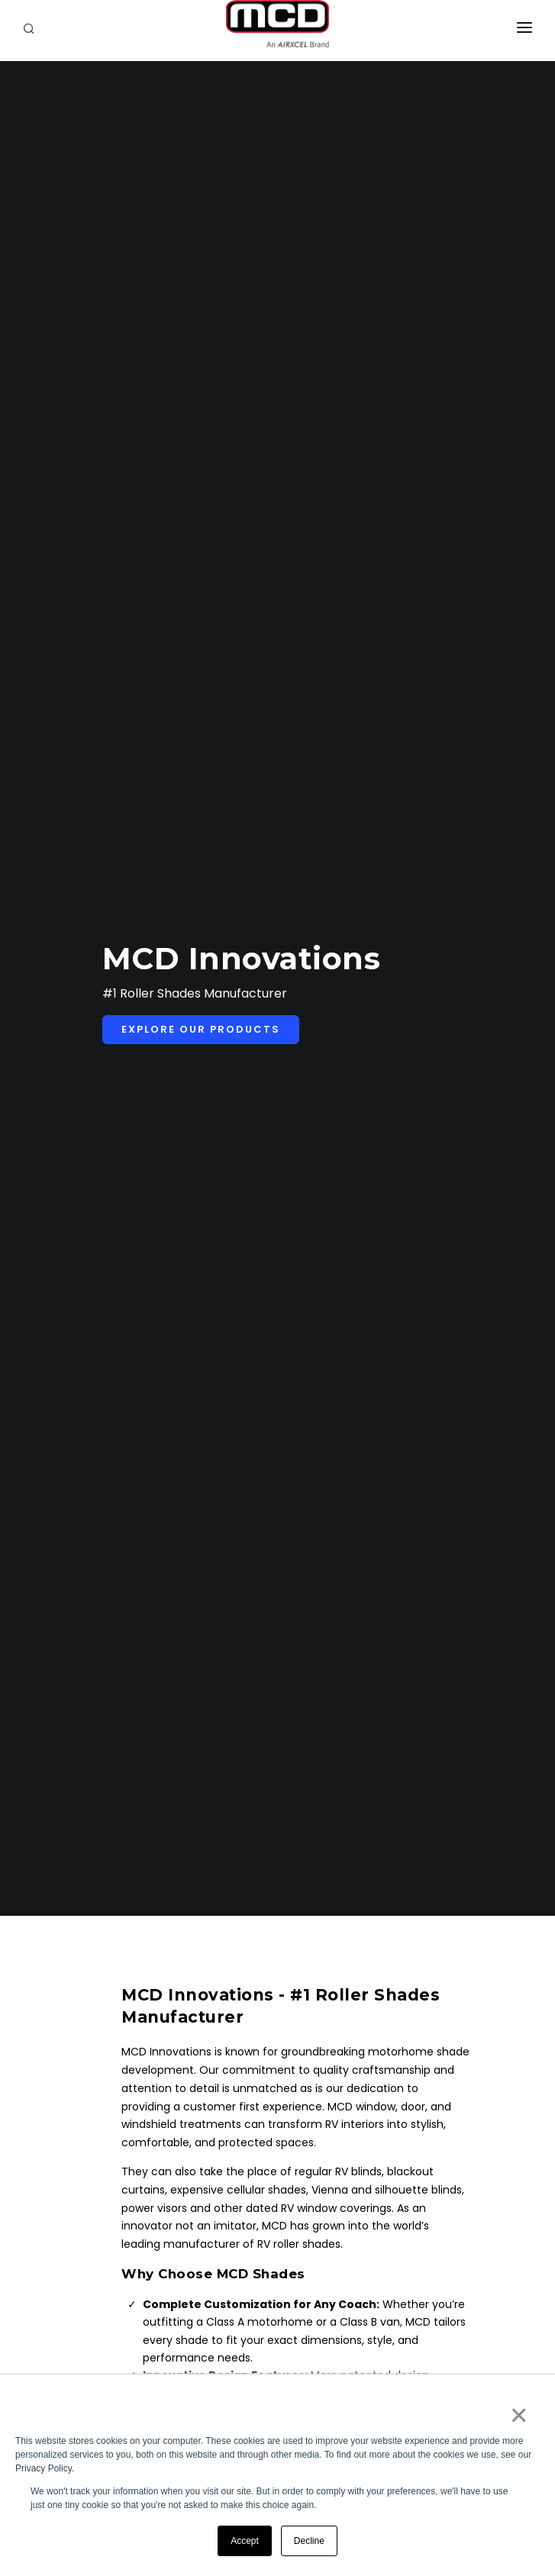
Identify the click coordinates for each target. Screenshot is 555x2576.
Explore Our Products (200, 1029)
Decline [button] (309, 2541)
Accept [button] (245, 2541)
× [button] (518, 2415)
